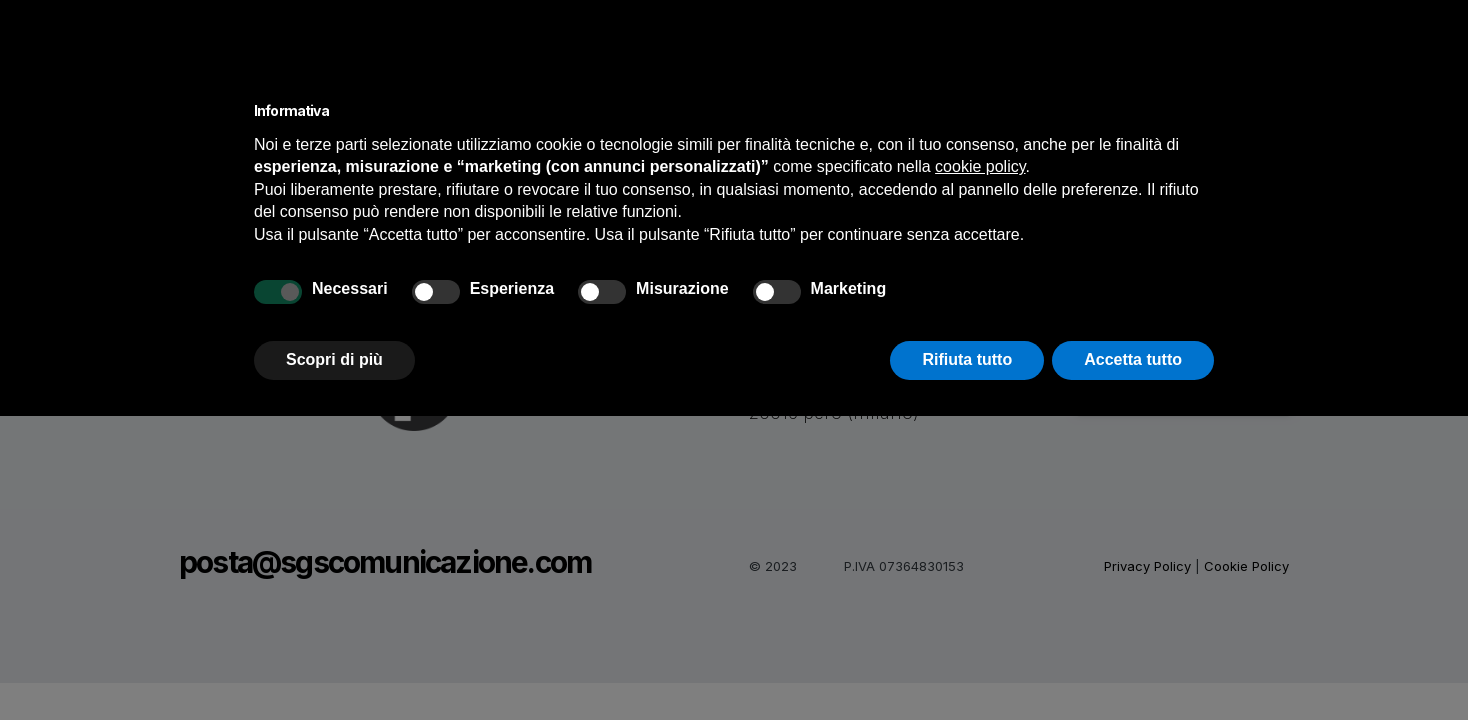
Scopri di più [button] (334, 359)
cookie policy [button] (980, 166)
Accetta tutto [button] (1133, 359)
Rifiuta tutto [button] (967, 359)
